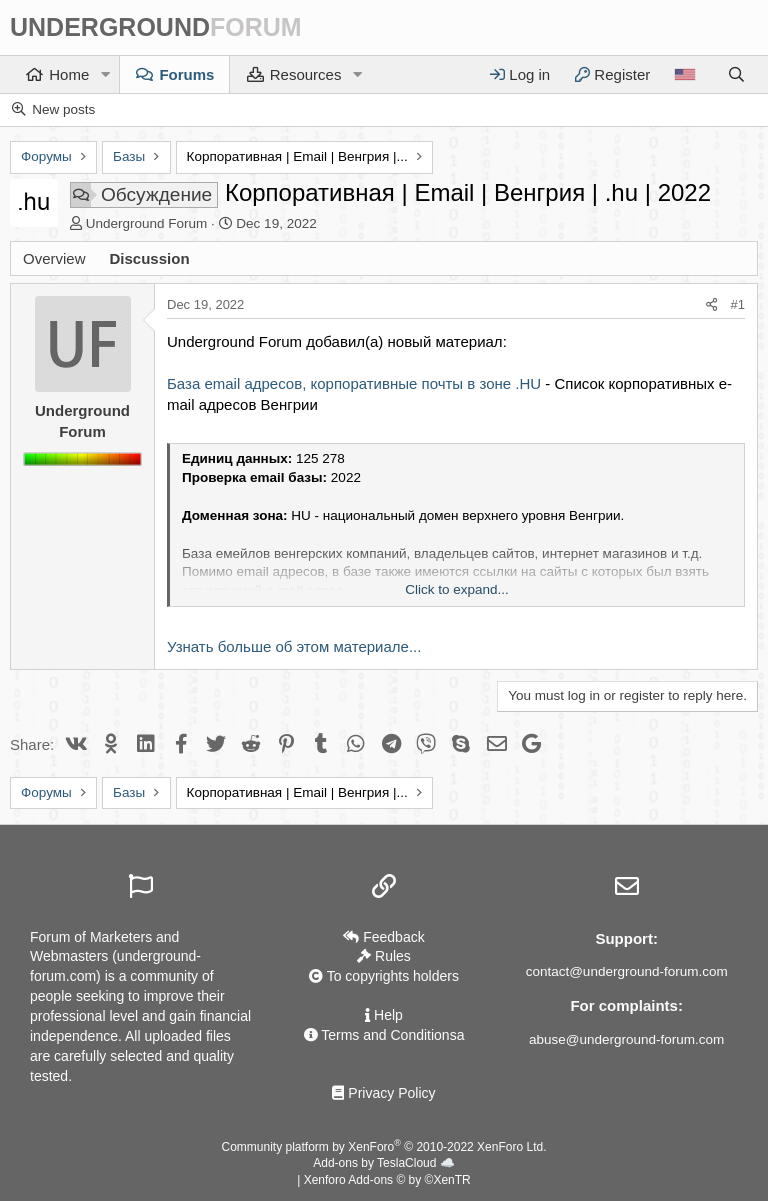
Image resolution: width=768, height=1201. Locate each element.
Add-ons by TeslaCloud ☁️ (384, 1163)
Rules (384, 956)
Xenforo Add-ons (387, 1180)
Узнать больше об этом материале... (294, 646)
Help (384, 1015)
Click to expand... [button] (457, 589)
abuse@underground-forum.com (626, 1039)
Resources (306, 74)
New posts (63, 109)
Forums (186, 74)
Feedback (383, 937)
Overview (54, 258)
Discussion (150, 258)
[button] (105, 74)
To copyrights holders (384, 976)
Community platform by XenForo (384, 1147)
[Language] (684, 74)
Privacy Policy (383, 1093)
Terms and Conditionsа (384, 1035)
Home (69, 74)
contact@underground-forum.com (627, 971)
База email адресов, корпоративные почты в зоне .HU (354, 383)
